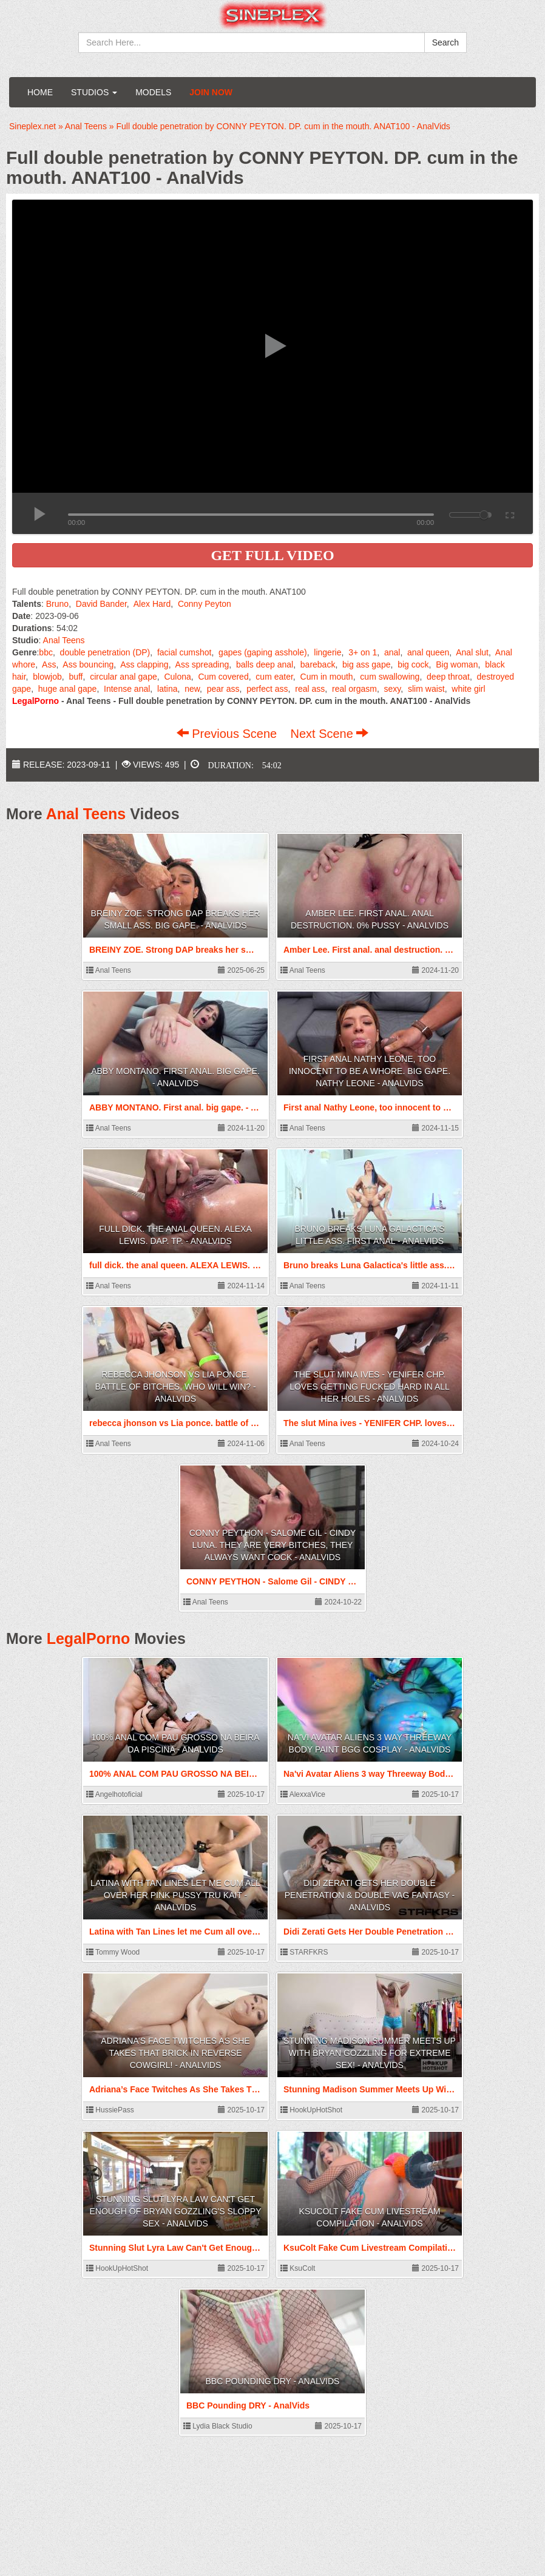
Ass (49, 664)
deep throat (448, 676)
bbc (46, 652)
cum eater (274, 676)
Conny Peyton (204, 604)
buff (76, 676)
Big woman (457, 664)
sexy (392, 689)
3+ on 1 (362, 652)
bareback (318, 664)
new (192, 689)
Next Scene (329, 733)
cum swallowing (389, 676)
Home (40, 92)
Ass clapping (144, 664)
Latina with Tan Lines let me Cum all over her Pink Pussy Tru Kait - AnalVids (175, 1895)
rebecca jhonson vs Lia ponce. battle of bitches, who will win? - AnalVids (175, 1387)
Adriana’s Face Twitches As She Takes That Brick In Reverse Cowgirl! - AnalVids (175, 2053)
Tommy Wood (113, 1952)
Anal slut (472, 652)
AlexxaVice (302, 1794)
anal (392, 652)
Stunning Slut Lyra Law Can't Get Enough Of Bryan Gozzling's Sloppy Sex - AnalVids (176, 2211)
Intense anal (127, 689)
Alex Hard (152, 604)
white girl (468, 689)
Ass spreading (202, 664)
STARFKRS (304, 1952)
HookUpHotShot (311, 2110)
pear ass (223, 689)
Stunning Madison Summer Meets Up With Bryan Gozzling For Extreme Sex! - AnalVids (369, 2053)
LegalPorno (88, 1638)
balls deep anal (264, 664)
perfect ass (267, 689)
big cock (413, 664)
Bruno (57, 604)
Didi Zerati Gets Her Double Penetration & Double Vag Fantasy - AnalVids (370, 1895)
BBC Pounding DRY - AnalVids (273, 2381)
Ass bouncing (88, 664)
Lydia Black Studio (217, 2426)
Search (445, 42)
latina (167, 689)
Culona (177, 676)
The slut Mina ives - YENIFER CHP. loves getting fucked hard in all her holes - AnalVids (369, 1387)
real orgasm (354, 689)
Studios (94, 92)
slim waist (426, 689)
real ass (310, 689)
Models (153, 92)
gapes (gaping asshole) (262, 652)
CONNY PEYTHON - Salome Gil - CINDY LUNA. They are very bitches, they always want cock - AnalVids (272, 1545)
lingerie (327, 652)
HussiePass (110, 2110)
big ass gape (366, 664)
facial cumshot (184, 652)
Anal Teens (64, 640)
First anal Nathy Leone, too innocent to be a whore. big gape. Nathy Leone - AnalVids (369, 1071)
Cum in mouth (326, 676)
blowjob (47, 676)
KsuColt (297, 2268)
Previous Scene (228, 733)
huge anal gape (67, 689)
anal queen (428, 652)
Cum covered (223, 676)
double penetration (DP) (105, 652)
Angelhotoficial (114, 1794)
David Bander (101, 604)
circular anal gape (123, 676)
